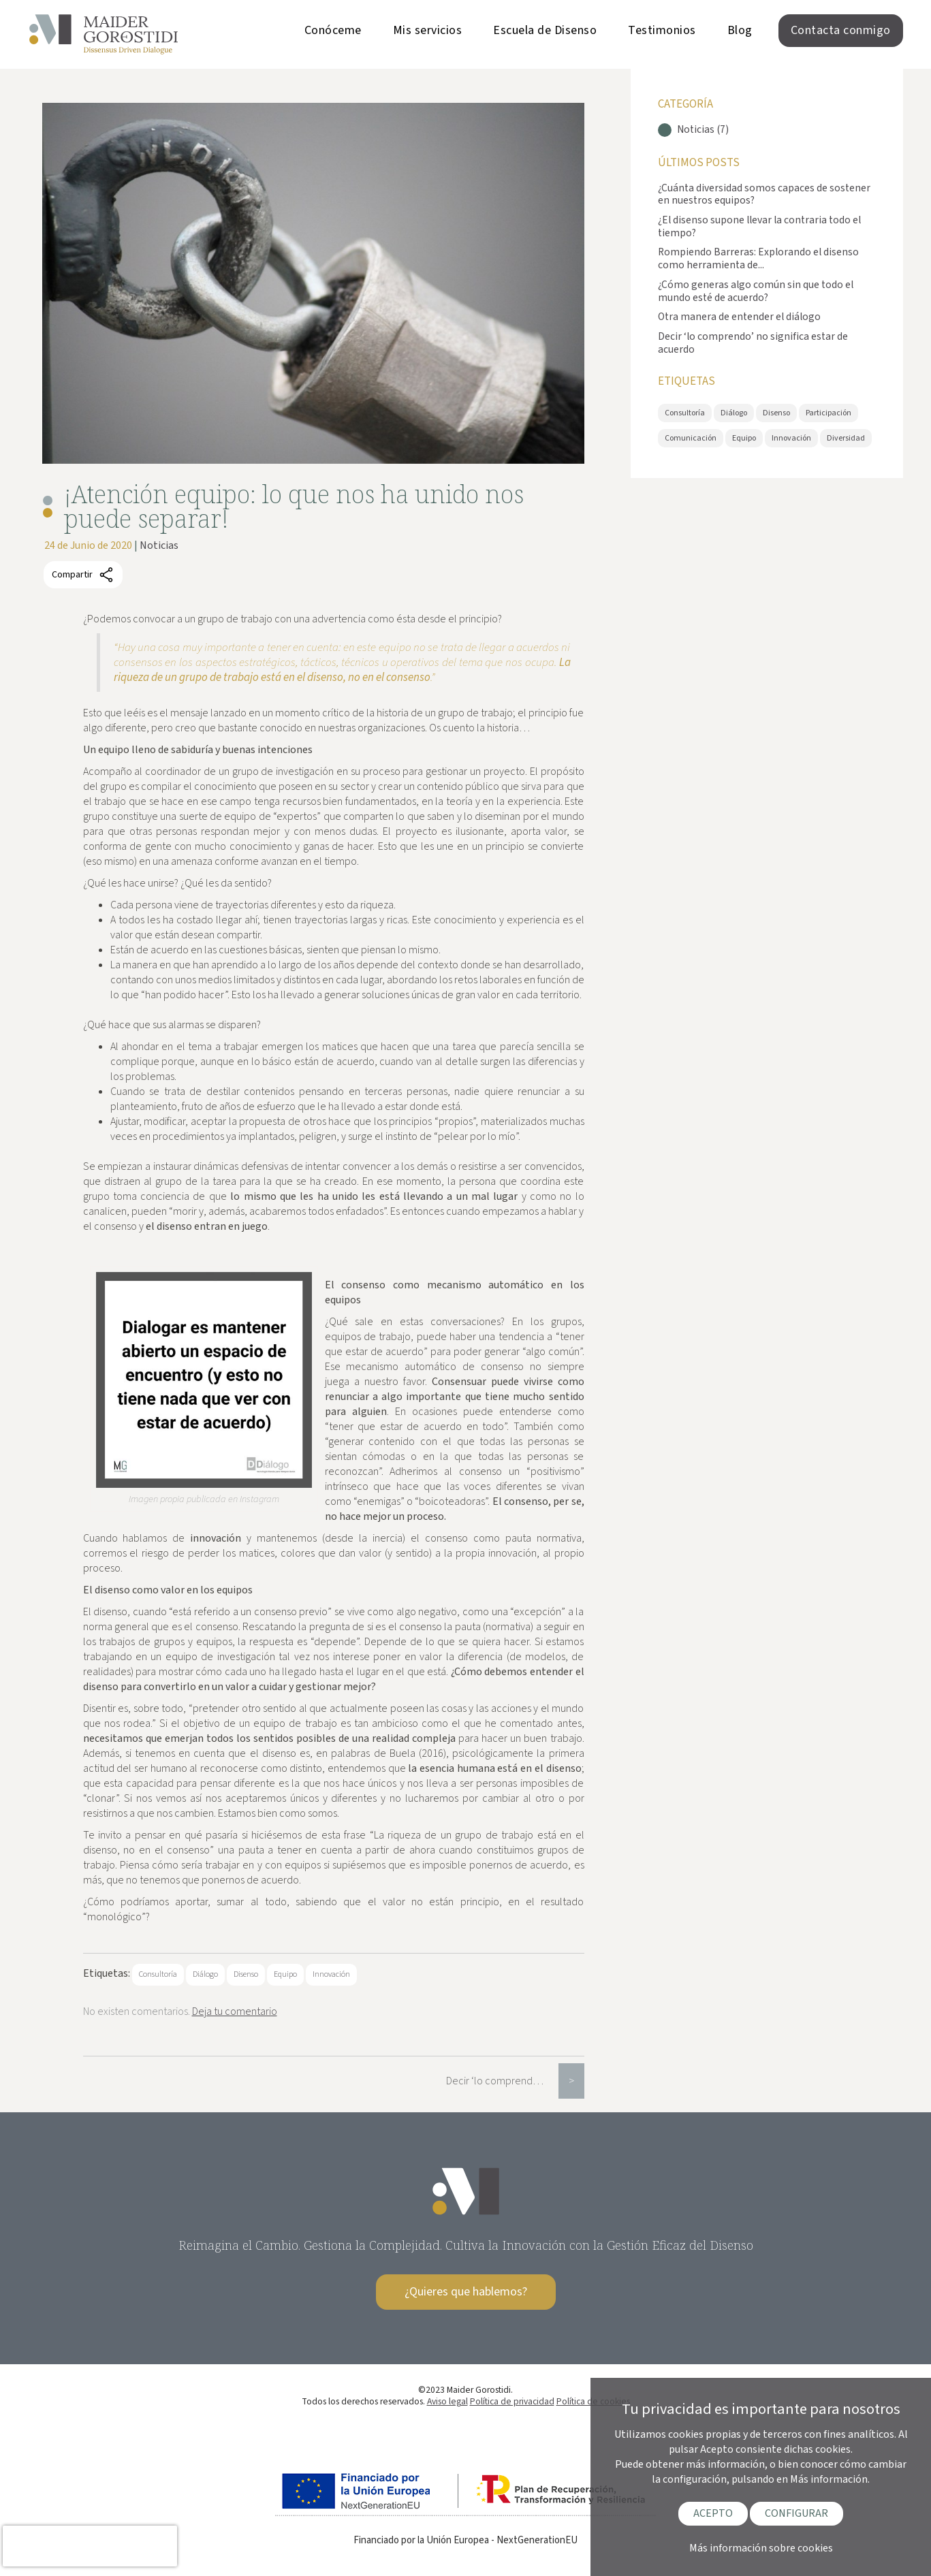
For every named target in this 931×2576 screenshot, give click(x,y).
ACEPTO (713, 2513)
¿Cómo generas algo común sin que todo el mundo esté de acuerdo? (755, 291)
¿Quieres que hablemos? (466, 2291)
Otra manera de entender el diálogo (739, 316)
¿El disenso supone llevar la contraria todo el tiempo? (759, 226)
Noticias (159, 545)
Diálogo (205, 1974)
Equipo (285, 1974)
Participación (828, 413)
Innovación (331, 1974)
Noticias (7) (703, 129)
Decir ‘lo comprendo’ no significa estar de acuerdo (502, 2080)
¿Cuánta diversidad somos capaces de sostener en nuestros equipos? (764, 194)
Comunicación (690, 438)
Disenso (246, 1974)
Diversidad (846, 438)
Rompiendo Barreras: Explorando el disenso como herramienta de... (758, 258)
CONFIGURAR (796, 2513)
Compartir (83, 575)
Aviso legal (447, 2401)
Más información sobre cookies (761, 2548)
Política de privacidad (512, 2401)
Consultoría (158, 1974)
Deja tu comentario (234, 2011)
